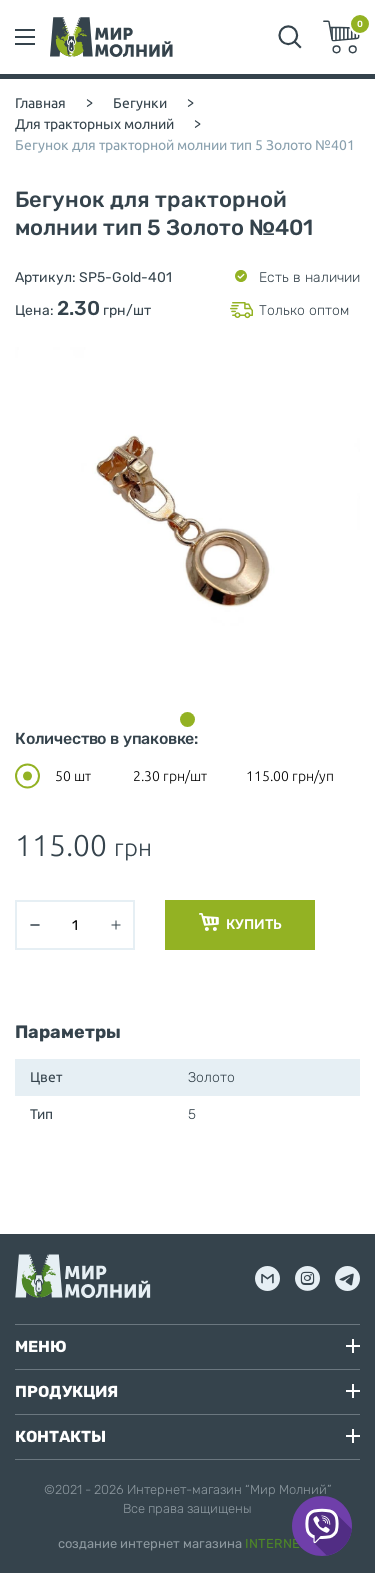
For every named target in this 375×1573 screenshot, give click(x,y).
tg (347, 1278)
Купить (240, 923)
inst (307, 1278)
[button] (187, 719)
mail (267, 1278)
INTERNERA (281, 1543)
